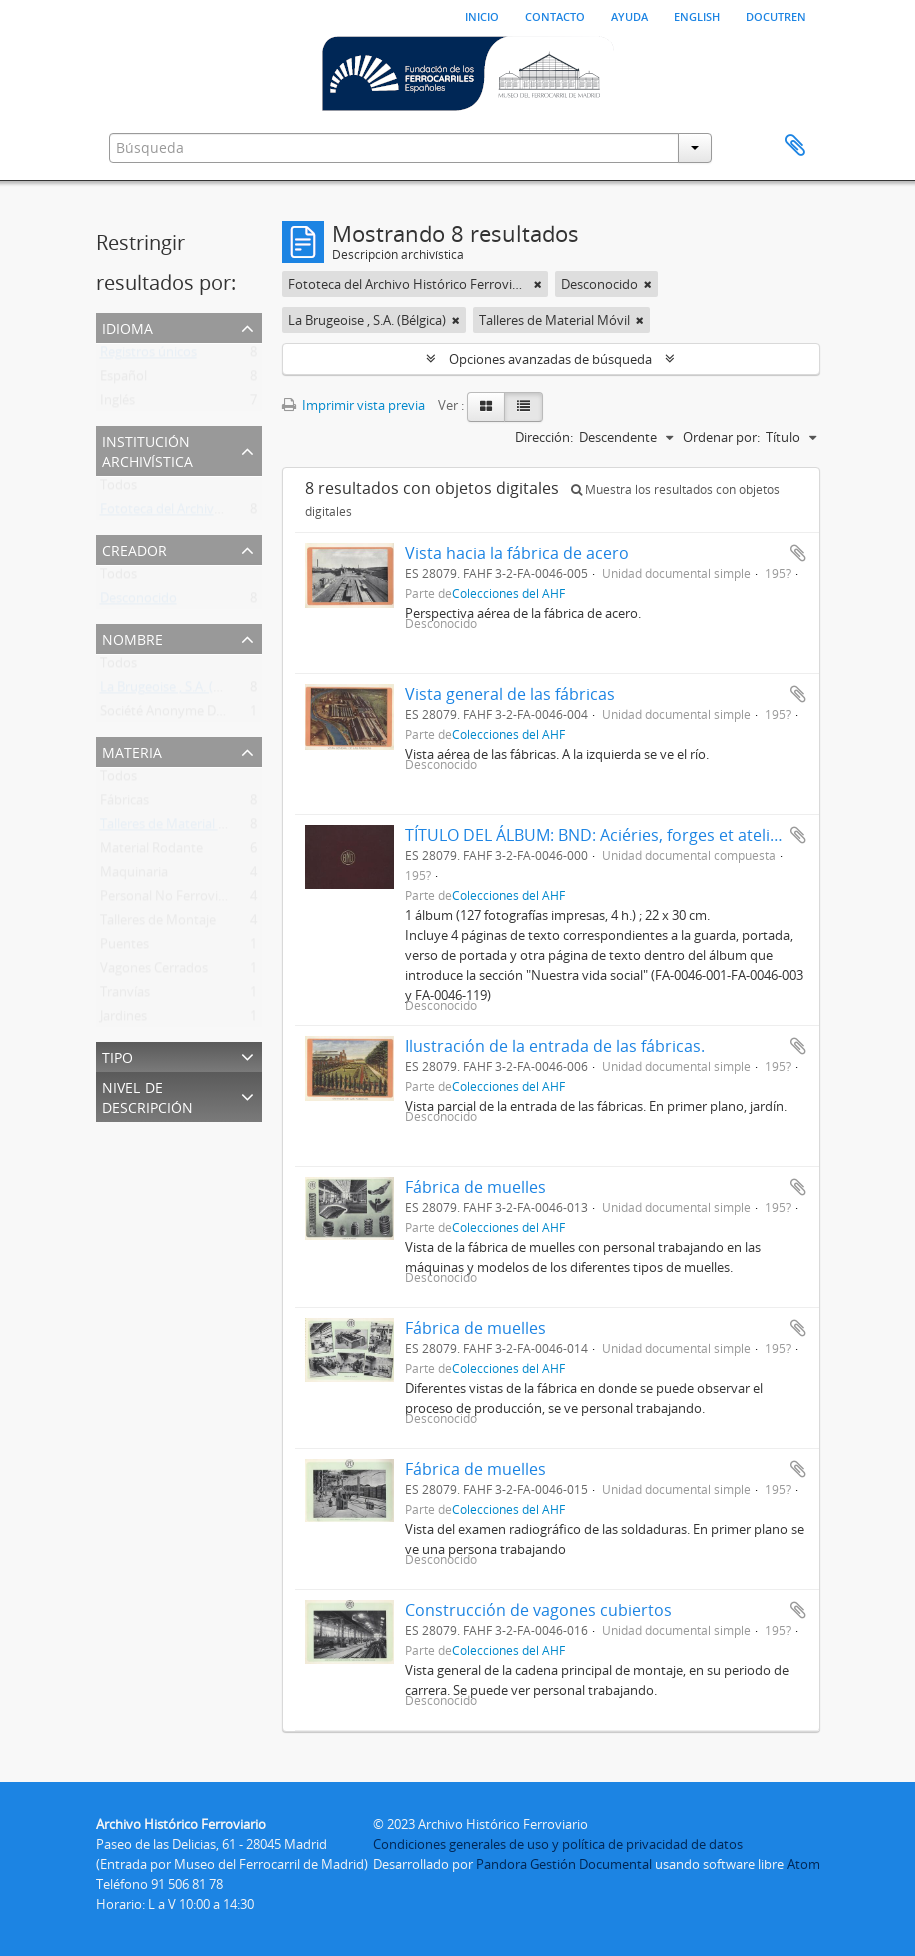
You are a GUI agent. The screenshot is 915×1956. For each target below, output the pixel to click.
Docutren (776, 15)
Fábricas (124, 804)
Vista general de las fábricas (510, 694)
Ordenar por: (721, 437)
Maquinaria (134, 876)
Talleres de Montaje (158, 924)
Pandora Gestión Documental (564, 1864)
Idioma (127, 326)
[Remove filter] (538, 284)
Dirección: (544, 437)
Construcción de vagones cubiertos (538, 1610)
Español (123, 380)
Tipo (117, 1055)
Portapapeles (795, 146)
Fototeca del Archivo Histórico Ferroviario (223, 513)
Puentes (124, 948)
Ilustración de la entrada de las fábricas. (555, 1046)
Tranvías (125, 996)
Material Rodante (151, 852)
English (697, 15)
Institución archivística (147, 449)
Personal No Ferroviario (170, 900)
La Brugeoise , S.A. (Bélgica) (179, 691)
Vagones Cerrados (154, 972)
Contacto (555, 15)
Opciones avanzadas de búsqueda (550, 359)
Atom (803, 1864)
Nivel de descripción (147, 1095)
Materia (132, 750)
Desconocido (138, 602)
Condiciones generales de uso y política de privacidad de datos (558, 1844)
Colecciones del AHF (508, 593)
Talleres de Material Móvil (175, 828)
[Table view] (523, 407)
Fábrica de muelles (475, 1187)
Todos (118, 489)
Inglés (117, 404)
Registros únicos (148, 356)
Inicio (482, 15)
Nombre (132, 637)
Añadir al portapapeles (798, 553)
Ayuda (629, 15)
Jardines (123, 1020)
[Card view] (486, 407)
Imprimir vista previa (353, 405)
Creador (134, 548)
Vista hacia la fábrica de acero (517, 553)
